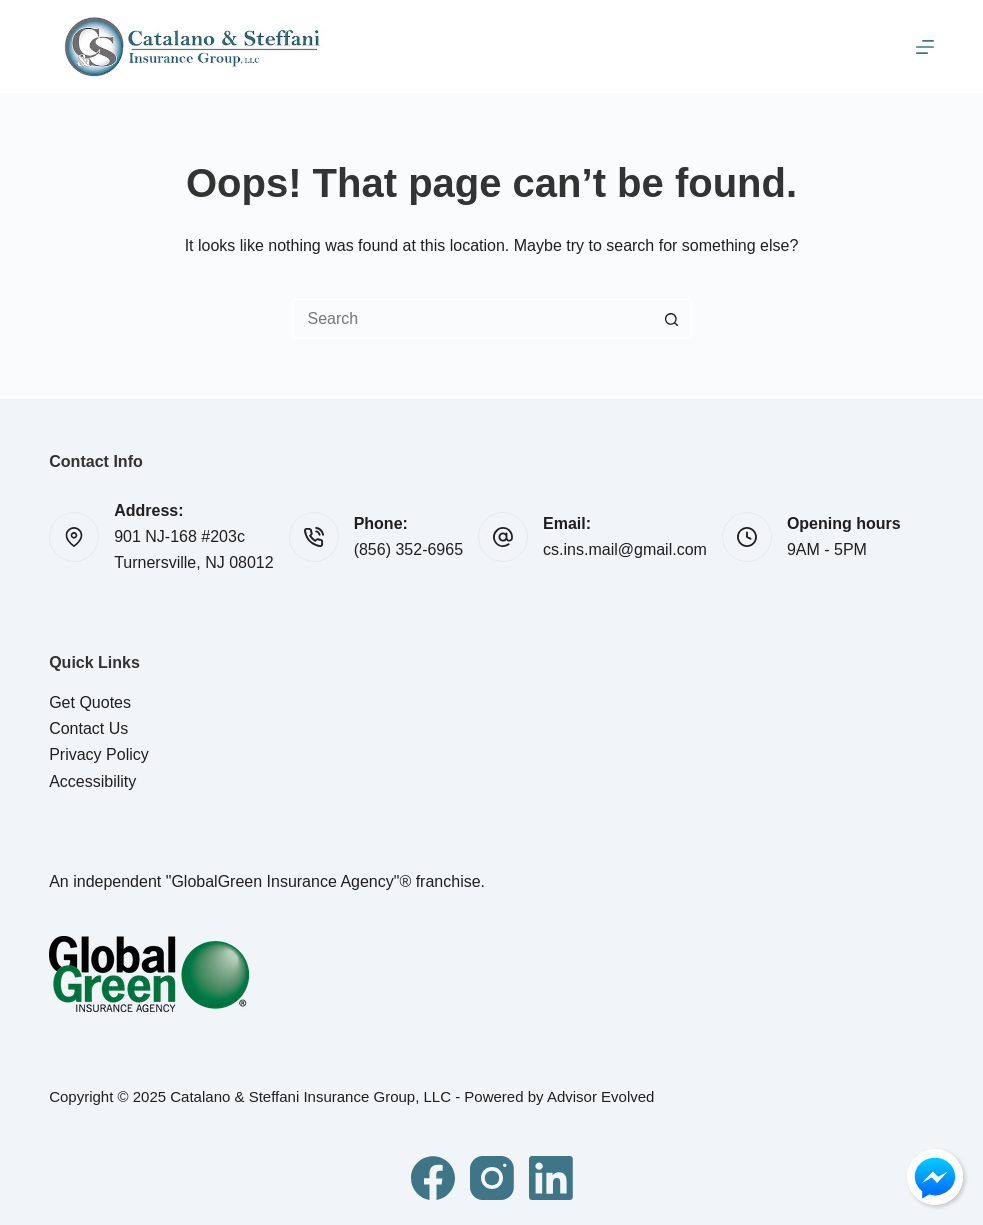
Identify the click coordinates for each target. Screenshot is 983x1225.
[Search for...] (472, 319)
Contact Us (88, 728)
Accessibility (92, 781)
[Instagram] (492, 1178)
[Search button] (672, 319)
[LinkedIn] (551, 1178)
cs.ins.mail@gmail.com (625, 549)
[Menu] (925, 47)
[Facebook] (433, 1178)
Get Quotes (90, 702)
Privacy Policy (99, 754)
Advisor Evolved (601, 1096)
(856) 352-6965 (408, 549)
